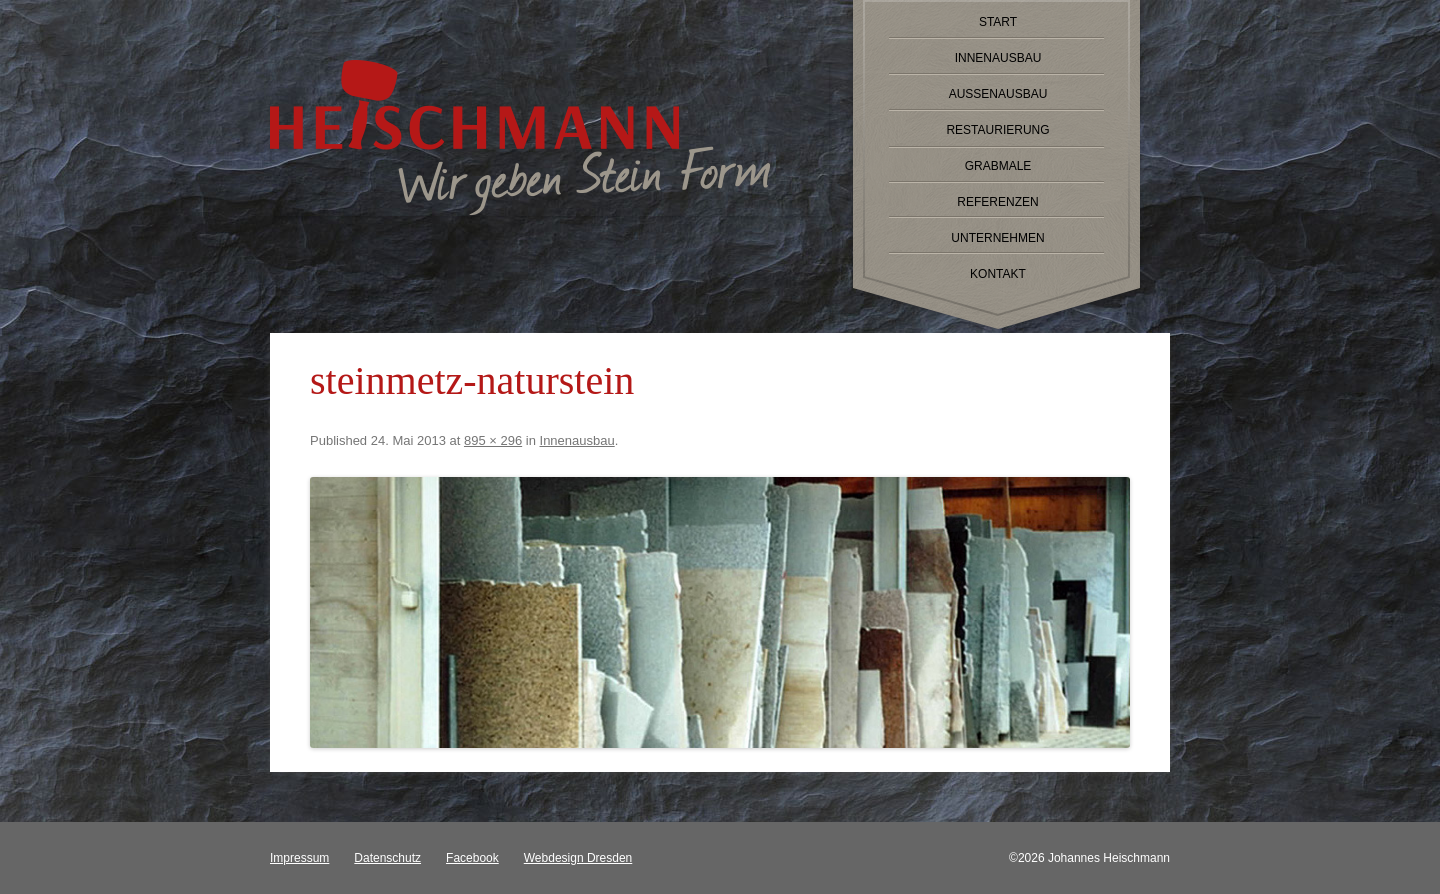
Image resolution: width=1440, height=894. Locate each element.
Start (998, 22)
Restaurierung (997, 130)
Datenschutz (387, 858)
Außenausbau (998, 94)
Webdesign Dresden (578, 858)
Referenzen (997, 202)
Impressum (299, 858)
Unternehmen (997, 238)
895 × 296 (493, 440)
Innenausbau (998, 58)
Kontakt (998, 274)
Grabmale (998, 166)
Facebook (472, 858)
